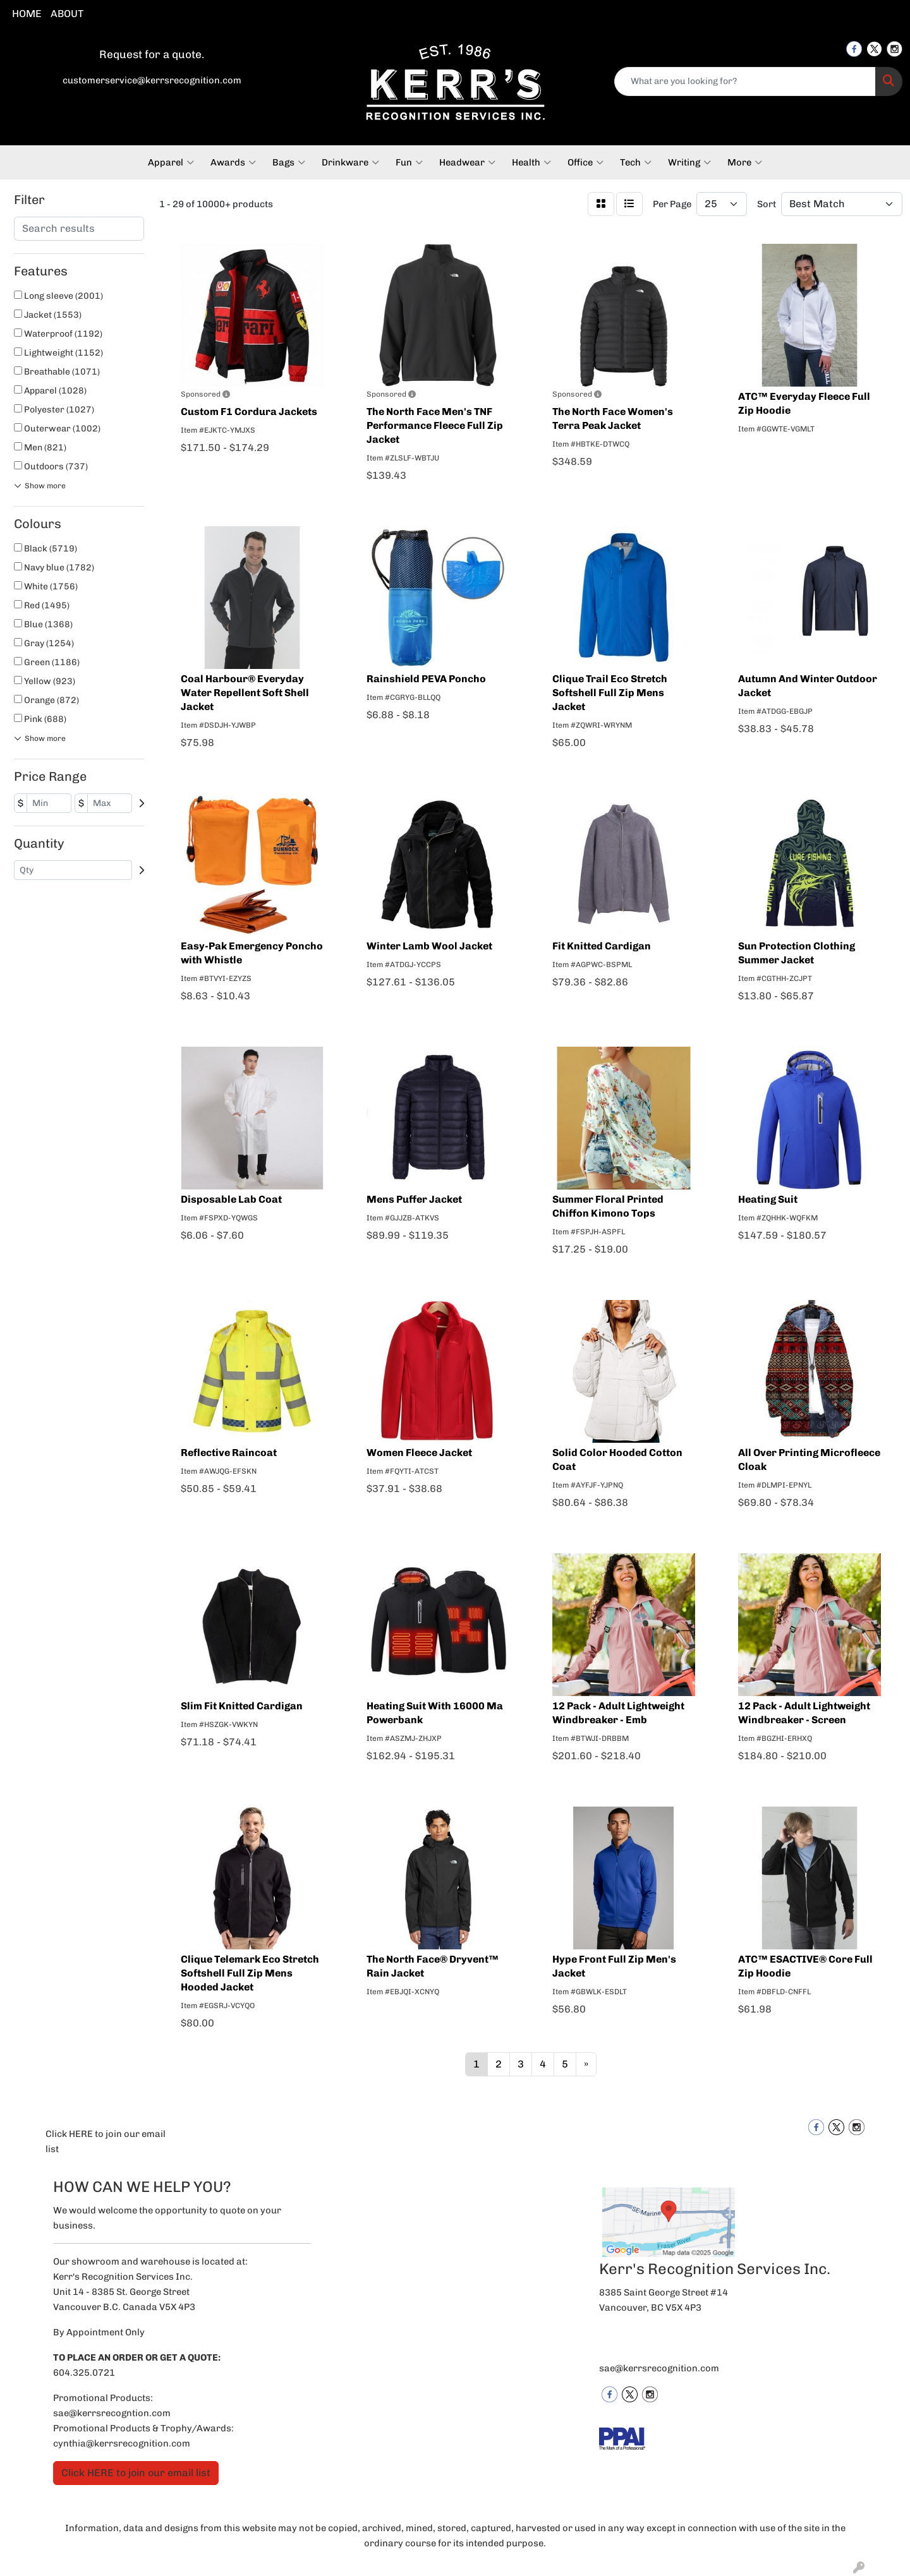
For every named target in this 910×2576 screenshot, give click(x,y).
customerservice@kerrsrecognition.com (152, 80)
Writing (689, 162)
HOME (27, 14)
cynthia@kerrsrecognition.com (121, 2443)
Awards (233, 162)
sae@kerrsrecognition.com (659, 2368)
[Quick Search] (745, 81)
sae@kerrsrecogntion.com (112, 2413)
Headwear (467, 162)
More (744, 162)
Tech (636, 162)
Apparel (171, 162)
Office (585, 162)
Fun (409, 162)
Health (531, 162)
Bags (288, 162)
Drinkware (350, 162)
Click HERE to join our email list (106, 2141)
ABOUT (67, 14)
